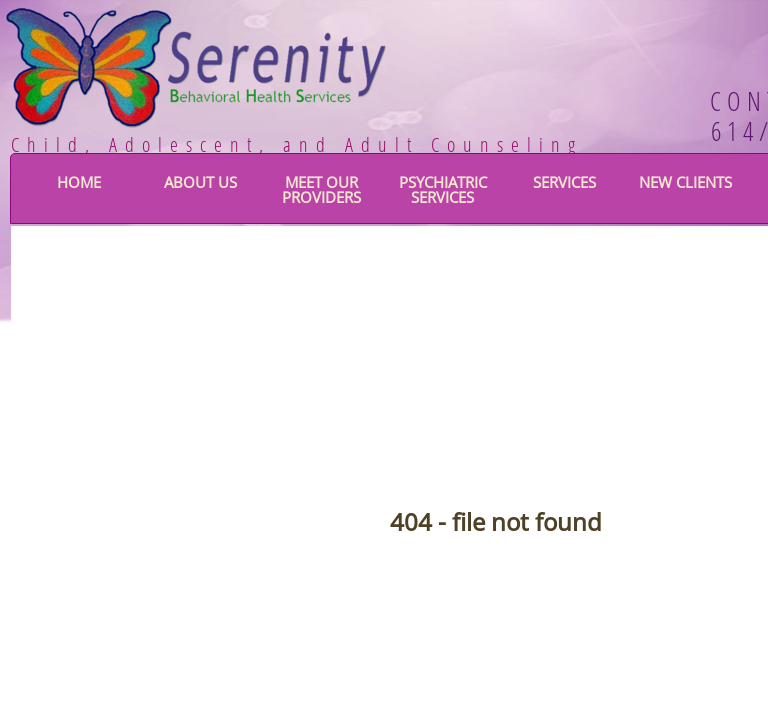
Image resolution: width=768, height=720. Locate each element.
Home (79, 182)
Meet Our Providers (321, 189)
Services (564, 182)
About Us (200, 182)
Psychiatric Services (443, 189)
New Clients (685, 182)
